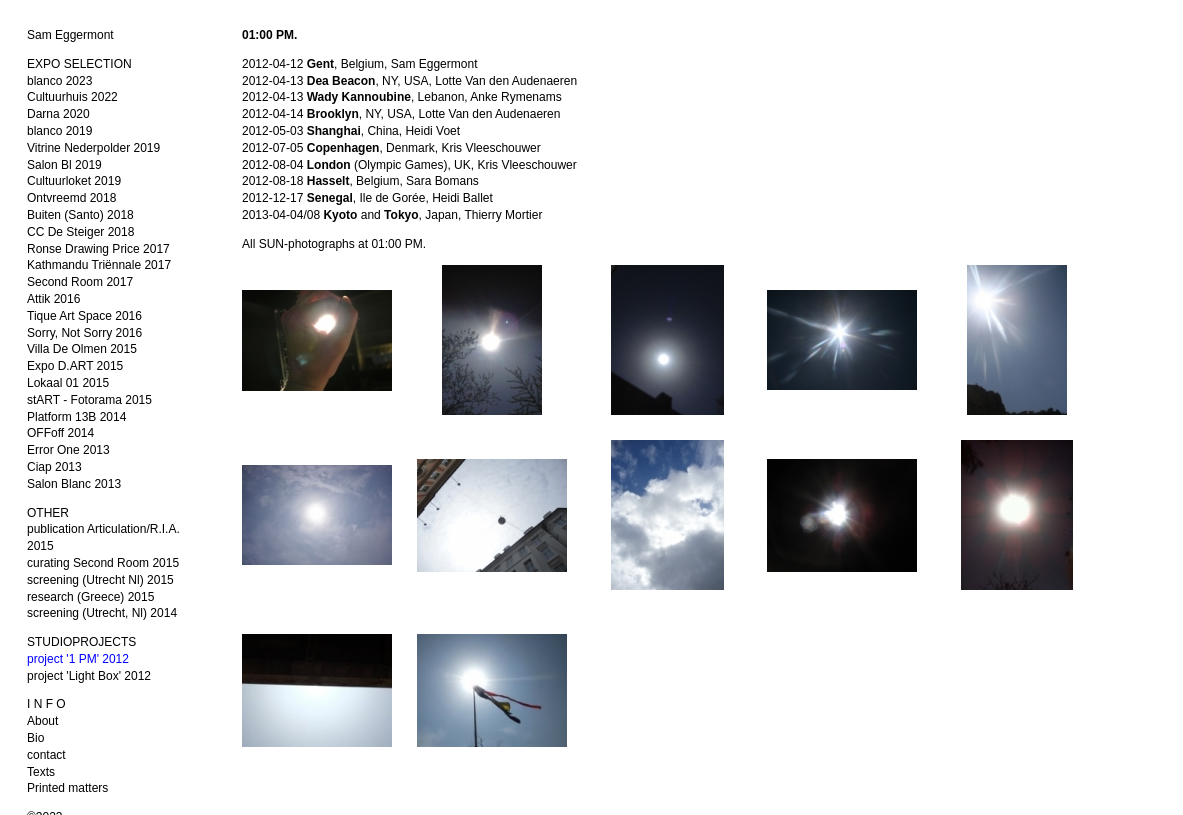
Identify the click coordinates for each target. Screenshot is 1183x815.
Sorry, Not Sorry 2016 (84, 333)
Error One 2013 (68, 450)
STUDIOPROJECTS (81, 642)
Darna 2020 (58, 114)
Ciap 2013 (54, 467)
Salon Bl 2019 (64, 165)
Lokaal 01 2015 (68, 383)
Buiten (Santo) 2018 (80, 215)
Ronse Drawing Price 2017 (98, 249)
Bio (35, 738)
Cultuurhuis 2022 (72, 97)
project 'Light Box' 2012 (89, 676)
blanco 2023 (59, 81)
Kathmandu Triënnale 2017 (99, 265)
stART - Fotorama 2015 (89, 400)
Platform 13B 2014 (76, 417)
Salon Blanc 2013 (74, 484)
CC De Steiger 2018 (80, 232)
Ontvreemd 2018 (71, 198)
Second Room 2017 (80, 282)
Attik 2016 (53, 299)
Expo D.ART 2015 (75, 366)
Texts (41, 772)
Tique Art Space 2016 (84, 316)
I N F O (46, 704)
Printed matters (67, 788)
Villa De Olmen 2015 (82, 349)
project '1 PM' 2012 (78, 659)
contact (46, 755)
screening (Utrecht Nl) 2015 (100, 580)
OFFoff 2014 (60, 433)
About (42, 721)
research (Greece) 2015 (90, 597)
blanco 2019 (59, 131)
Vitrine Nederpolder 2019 (93, 148)
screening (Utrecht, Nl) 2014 (102, 613)
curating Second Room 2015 (103, 563)
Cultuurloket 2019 (74, 181)
